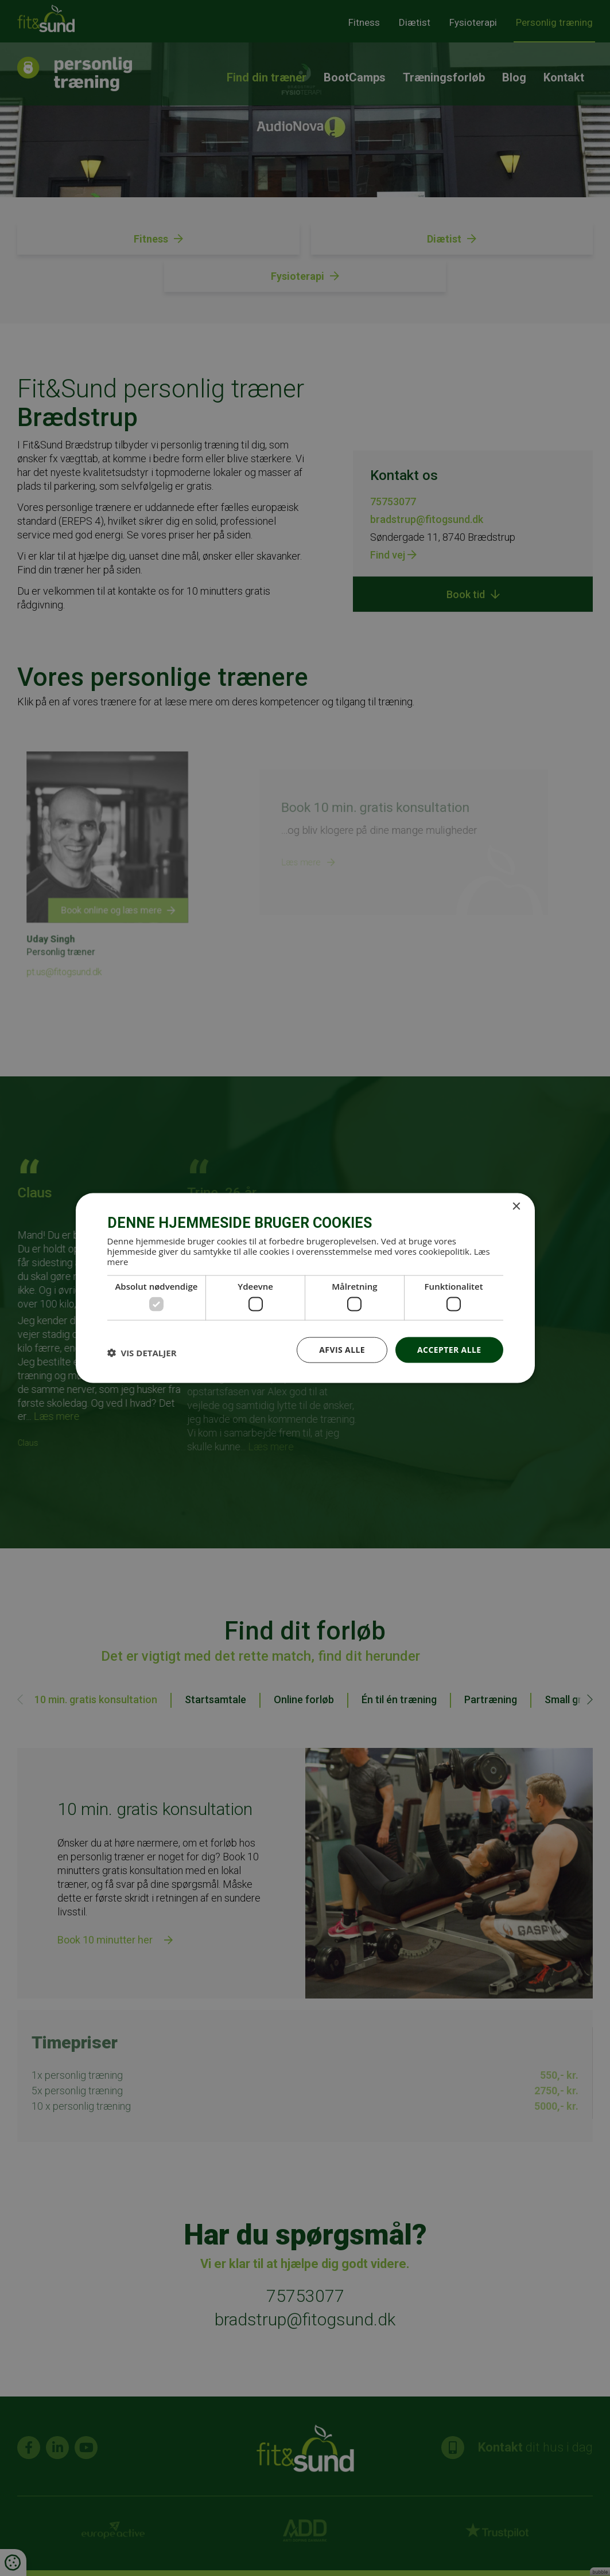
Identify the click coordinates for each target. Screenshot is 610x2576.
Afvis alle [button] (342, 1349)
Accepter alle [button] (449, 1349)
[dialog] (305, 1288)
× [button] (516, 1207)
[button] (142, 1353)
